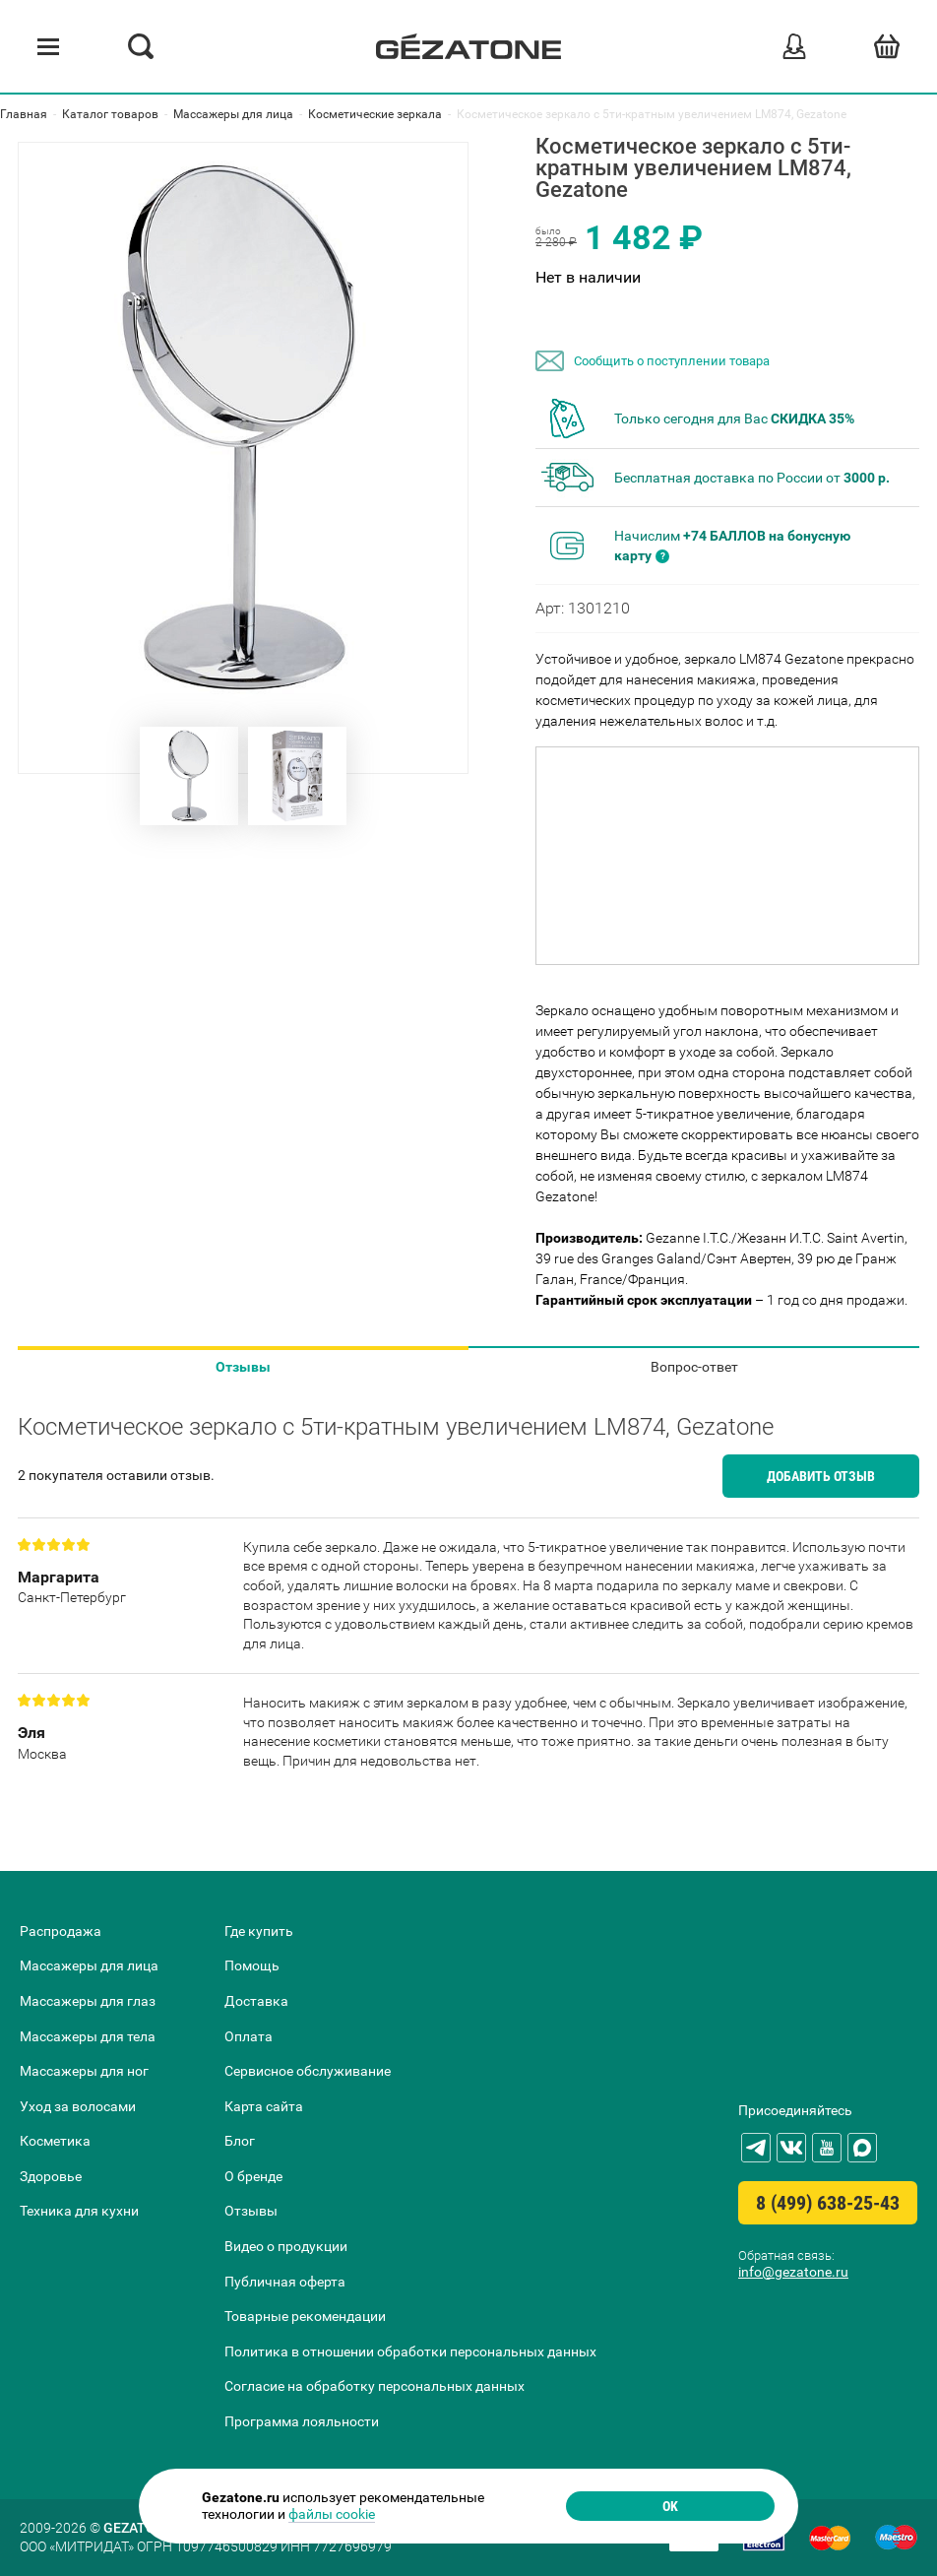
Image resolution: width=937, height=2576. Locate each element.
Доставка (256, 2001)
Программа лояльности (301, 2421)
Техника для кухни (79, 2211)
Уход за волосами (78, 2106)
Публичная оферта (284, 2281)
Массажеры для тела (88, 2036)
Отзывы (243, 1367)
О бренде (253, 2176)
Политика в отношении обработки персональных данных (410, 2351)
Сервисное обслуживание (307, 2071)
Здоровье (51, 2176)
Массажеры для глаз (88, 2001)
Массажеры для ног (84, 2071)
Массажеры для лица (89, 1965)
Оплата (248, 2036)
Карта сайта (263, 2106)
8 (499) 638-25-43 (828, 2203)
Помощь (252, 1965)
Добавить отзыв (821, 1476)
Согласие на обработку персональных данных (374, 2386)
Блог (239, 2141)
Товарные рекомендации (305, 2316)
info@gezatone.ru (793, 2272)
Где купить (258, 1931)
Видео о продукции (285, 2246)
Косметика (55, 2141)
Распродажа (60, 1931)
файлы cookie (331, 2514)
